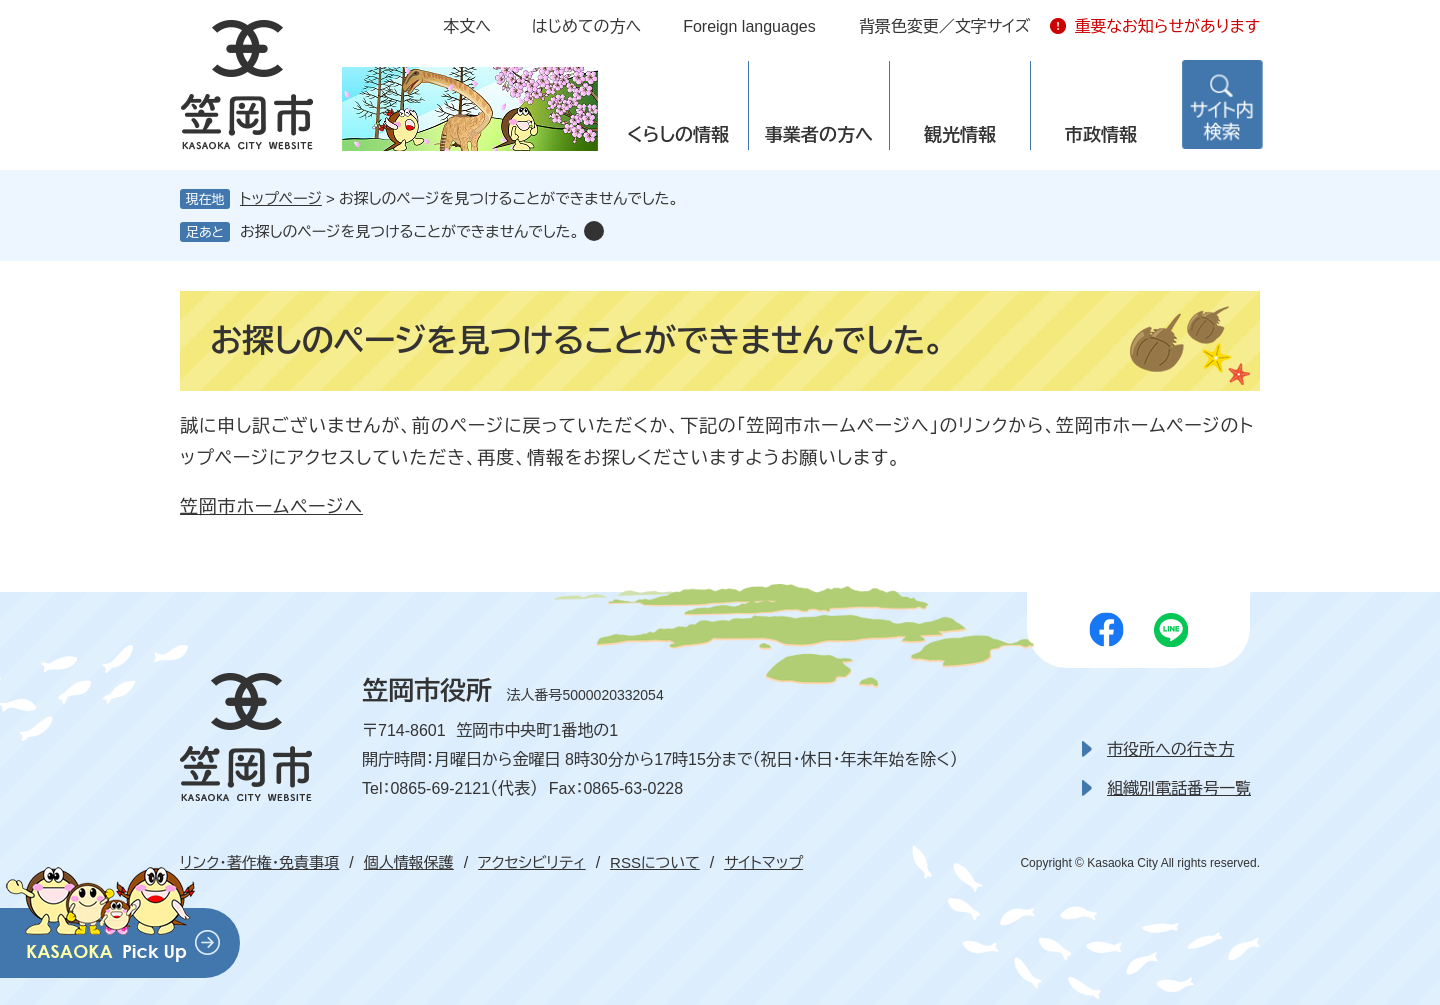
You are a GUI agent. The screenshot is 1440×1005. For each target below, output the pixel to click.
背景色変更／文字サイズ (945, 26)
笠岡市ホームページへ (271, 507)
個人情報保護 (409, 862)
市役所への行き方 (1170, 749)
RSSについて (655, 862)
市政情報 (1101, 135)
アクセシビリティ (531, 862)
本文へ (467, 26)
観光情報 (960, 135)
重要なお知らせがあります (1167, 26)
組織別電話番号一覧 (1179, 788)
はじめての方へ (586, 26)
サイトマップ (763, 862)
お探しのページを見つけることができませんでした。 (409, 231)
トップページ (281, 198)
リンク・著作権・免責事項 (259, 862)
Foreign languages (749, 26)
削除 (594, 231)
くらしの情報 (678, 135)
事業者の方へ (819, 135)
